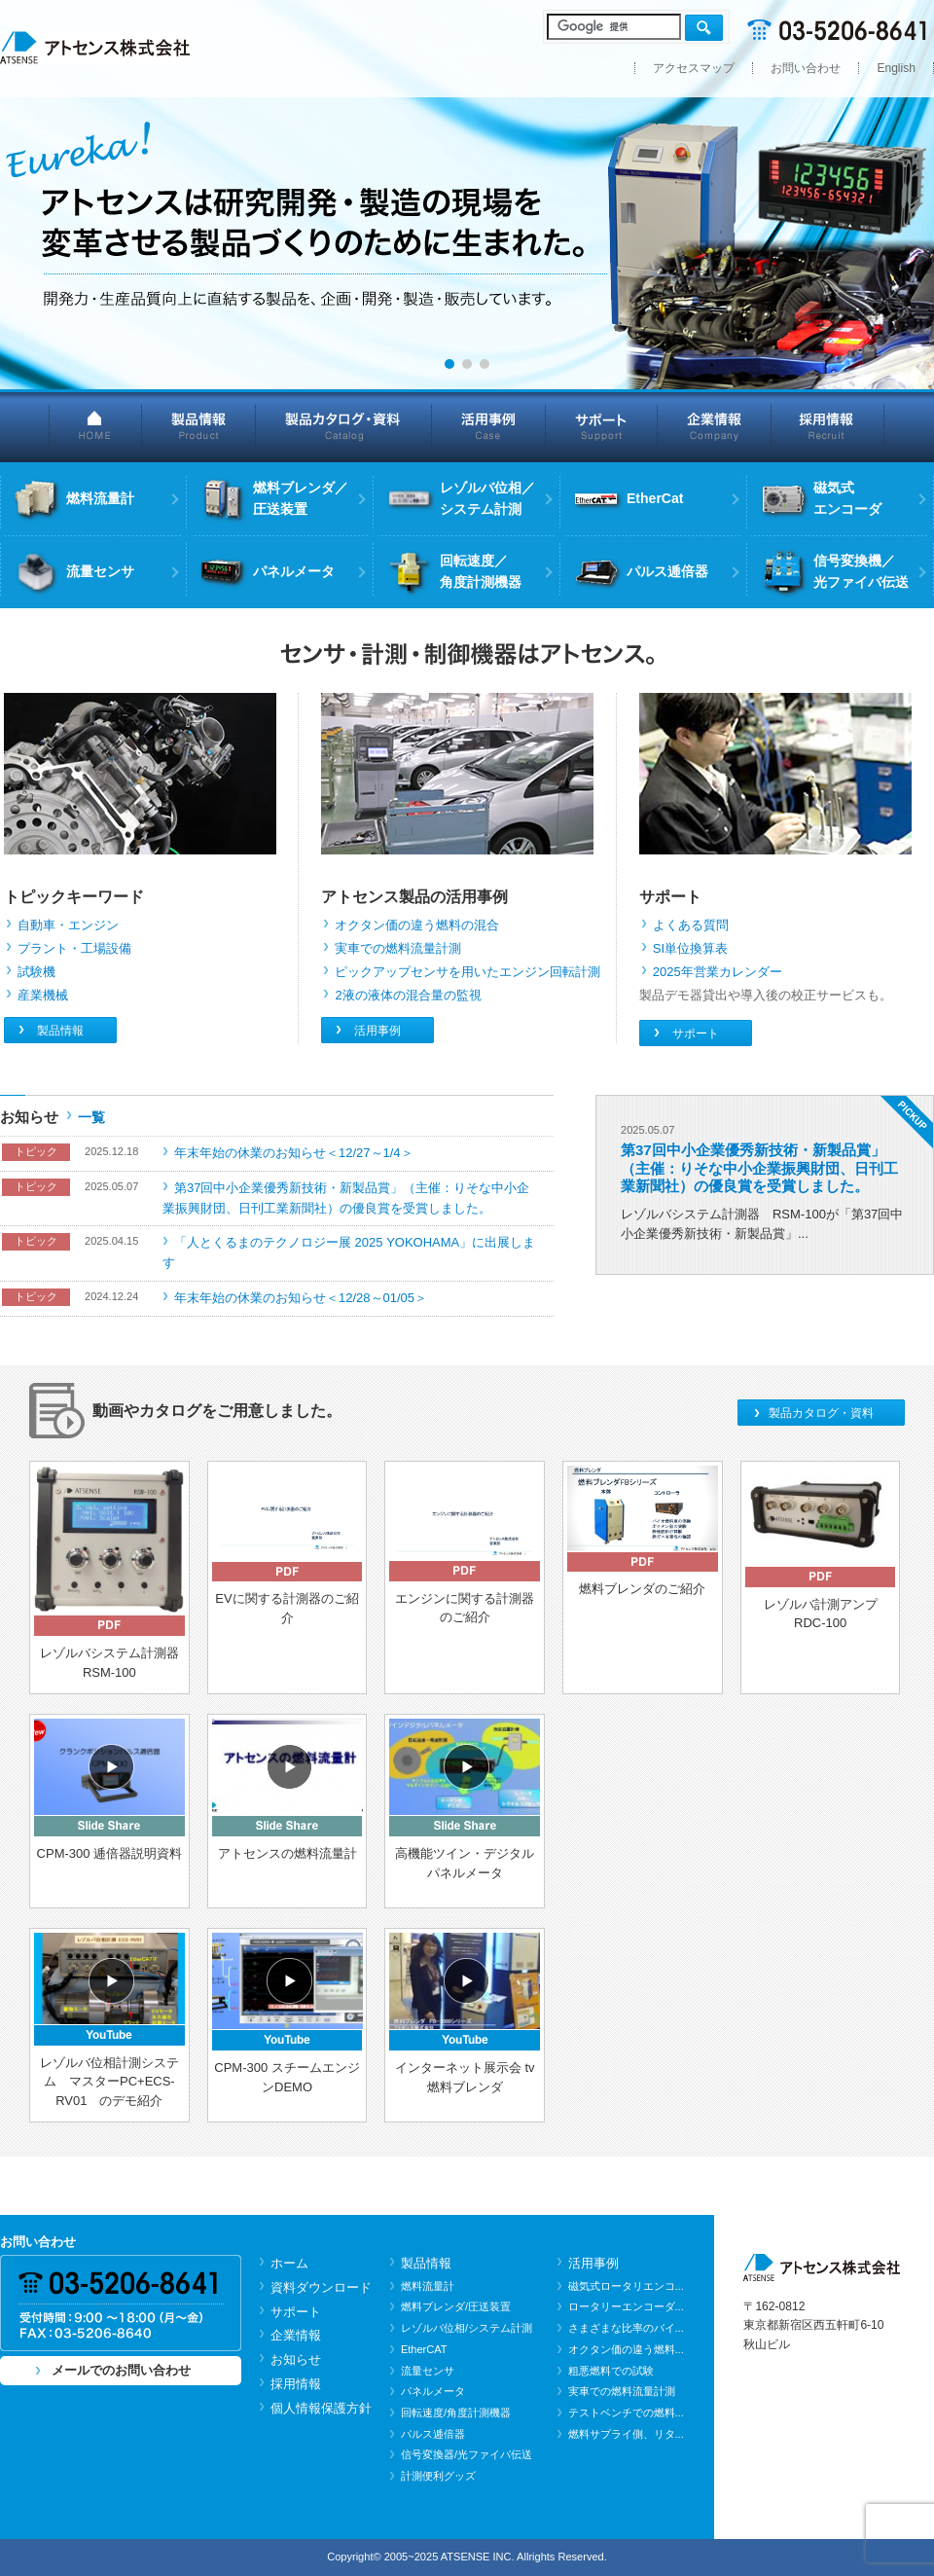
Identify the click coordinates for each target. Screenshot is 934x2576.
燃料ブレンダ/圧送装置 (456, 2306)
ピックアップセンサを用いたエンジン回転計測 (467, 971)
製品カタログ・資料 (344, 425)
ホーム (289, 2263)
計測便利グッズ (438, 2476)
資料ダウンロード (321, 2287)
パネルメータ (433, 2391)
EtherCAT (424, 2349)
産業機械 (43, 995)
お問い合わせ (806, 68)
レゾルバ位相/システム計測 (466, 2328)
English (896, 68)
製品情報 (199, 425)
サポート (602, 425)
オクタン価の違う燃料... (626, 2349)
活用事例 (489, 425)
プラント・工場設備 (74, 948)
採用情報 (828, 425)
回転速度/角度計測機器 (456, 2412)
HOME (95, 425)
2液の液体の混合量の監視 (408, 995)
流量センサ (427, 2370)
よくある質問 (691, 925)
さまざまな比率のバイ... (626, 2328)
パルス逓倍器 (433, 2434)
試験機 (36, 971)
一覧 (91, 1117)
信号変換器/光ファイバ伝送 (466, 2454)
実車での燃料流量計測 (398, 948)
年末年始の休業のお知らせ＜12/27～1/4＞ (293, 1152)
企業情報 (715, 425)
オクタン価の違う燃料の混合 (417, 925)
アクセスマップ (694, 68)
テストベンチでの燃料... (626, 2412)
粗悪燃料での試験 (611, 2370)
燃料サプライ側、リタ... (626, 2434)
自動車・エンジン (68, 925)
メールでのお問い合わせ (121, 2370)
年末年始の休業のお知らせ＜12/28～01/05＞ (300, 1297)
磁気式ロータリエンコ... (626, 2286)
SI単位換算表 (690, 948)
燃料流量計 (427, 2286)
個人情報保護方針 (321, 2408)
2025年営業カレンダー (717, 971)
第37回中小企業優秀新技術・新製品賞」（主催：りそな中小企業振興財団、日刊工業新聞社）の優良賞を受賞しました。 (759, 1167)
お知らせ (295, 2359)
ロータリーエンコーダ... (626, 2306)
